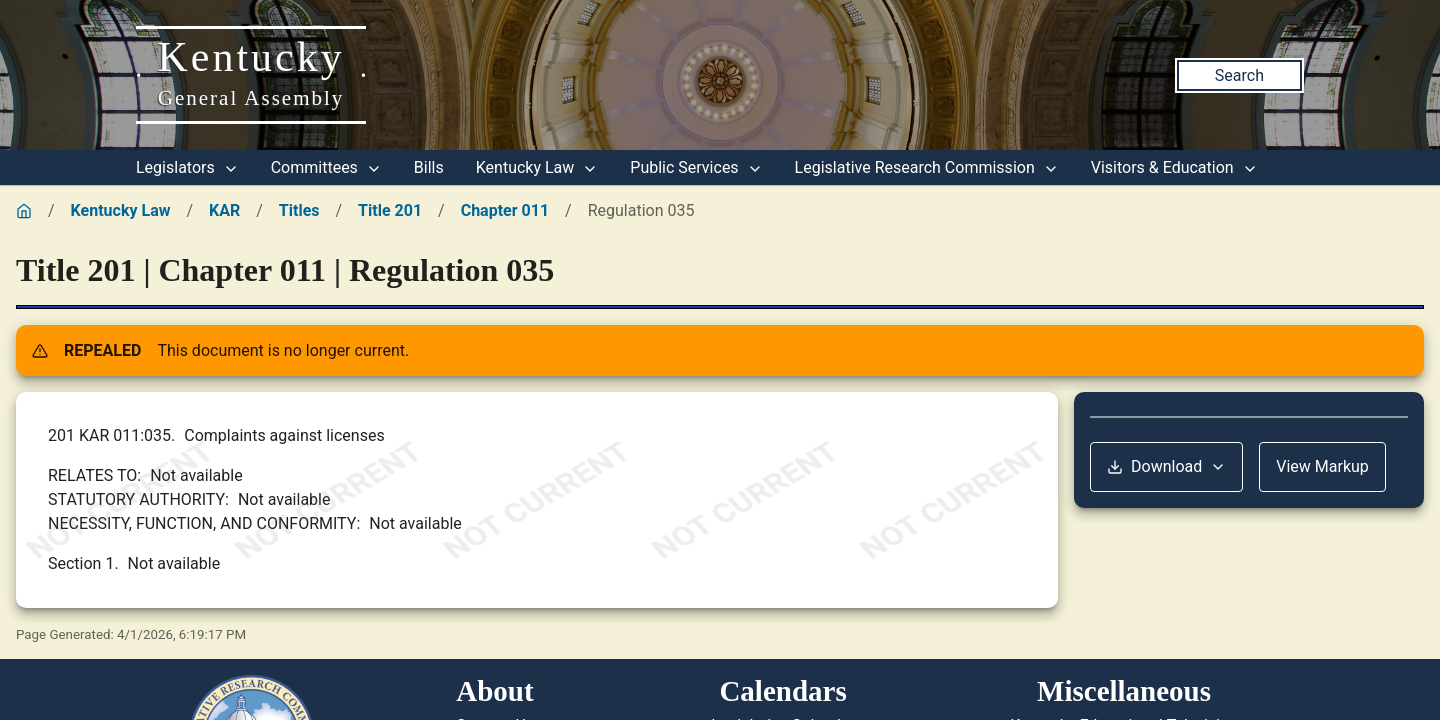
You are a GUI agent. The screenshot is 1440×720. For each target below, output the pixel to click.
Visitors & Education (1174, 167)
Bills (429, 167)
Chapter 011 (505, 210)
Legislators (187, 167)
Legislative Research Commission (927, 167)
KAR (224, 210)
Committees (326, 167)
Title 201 (390, 210)
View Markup (1322, 466)
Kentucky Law (537, 167)
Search (1239, 75)
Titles (299, 210)
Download (1166, 466)
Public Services (696, 167)
